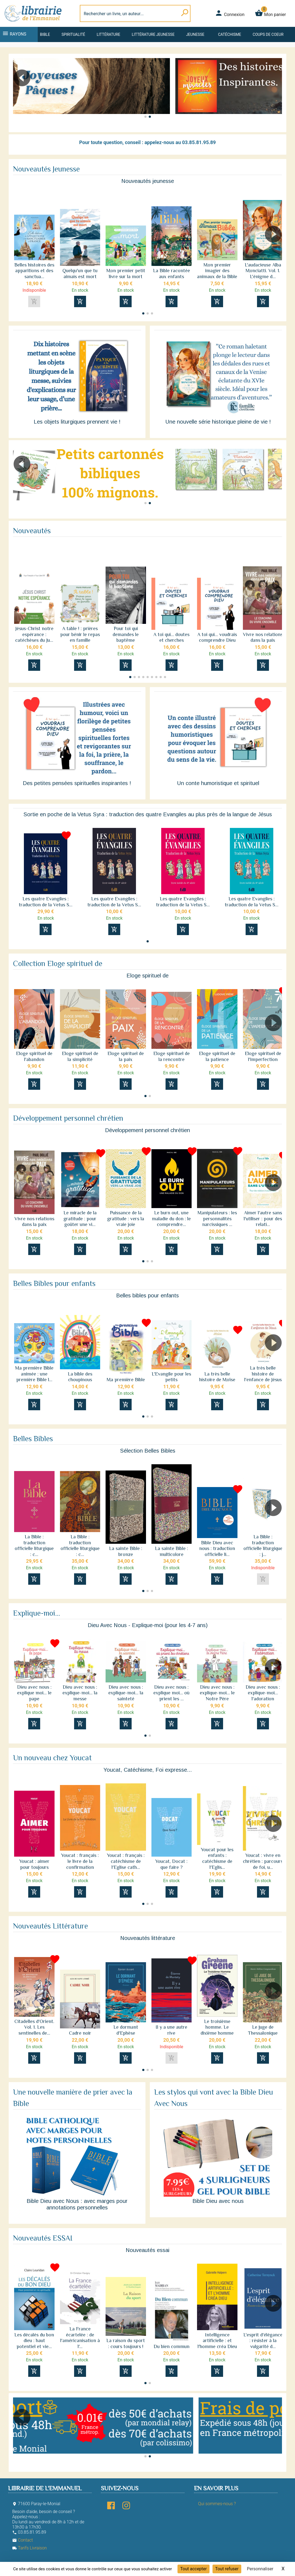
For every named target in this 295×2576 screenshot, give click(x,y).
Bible (45, 34)
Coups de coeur (268, 34)
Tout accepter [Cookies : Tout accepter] (193, 2568)
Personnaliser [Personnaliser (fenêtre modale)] (260, 2568)
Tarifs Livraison (29, 2547)
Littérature (108, 34)
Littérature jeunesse (153, 34)
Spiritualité (73, 34)
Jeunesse (195, 34)
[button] (275, 93)
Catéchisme (229, 34)
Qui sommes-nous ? (217, 2503)
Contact (22, 2540)
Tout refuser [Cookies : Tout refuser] (227, 2568)
